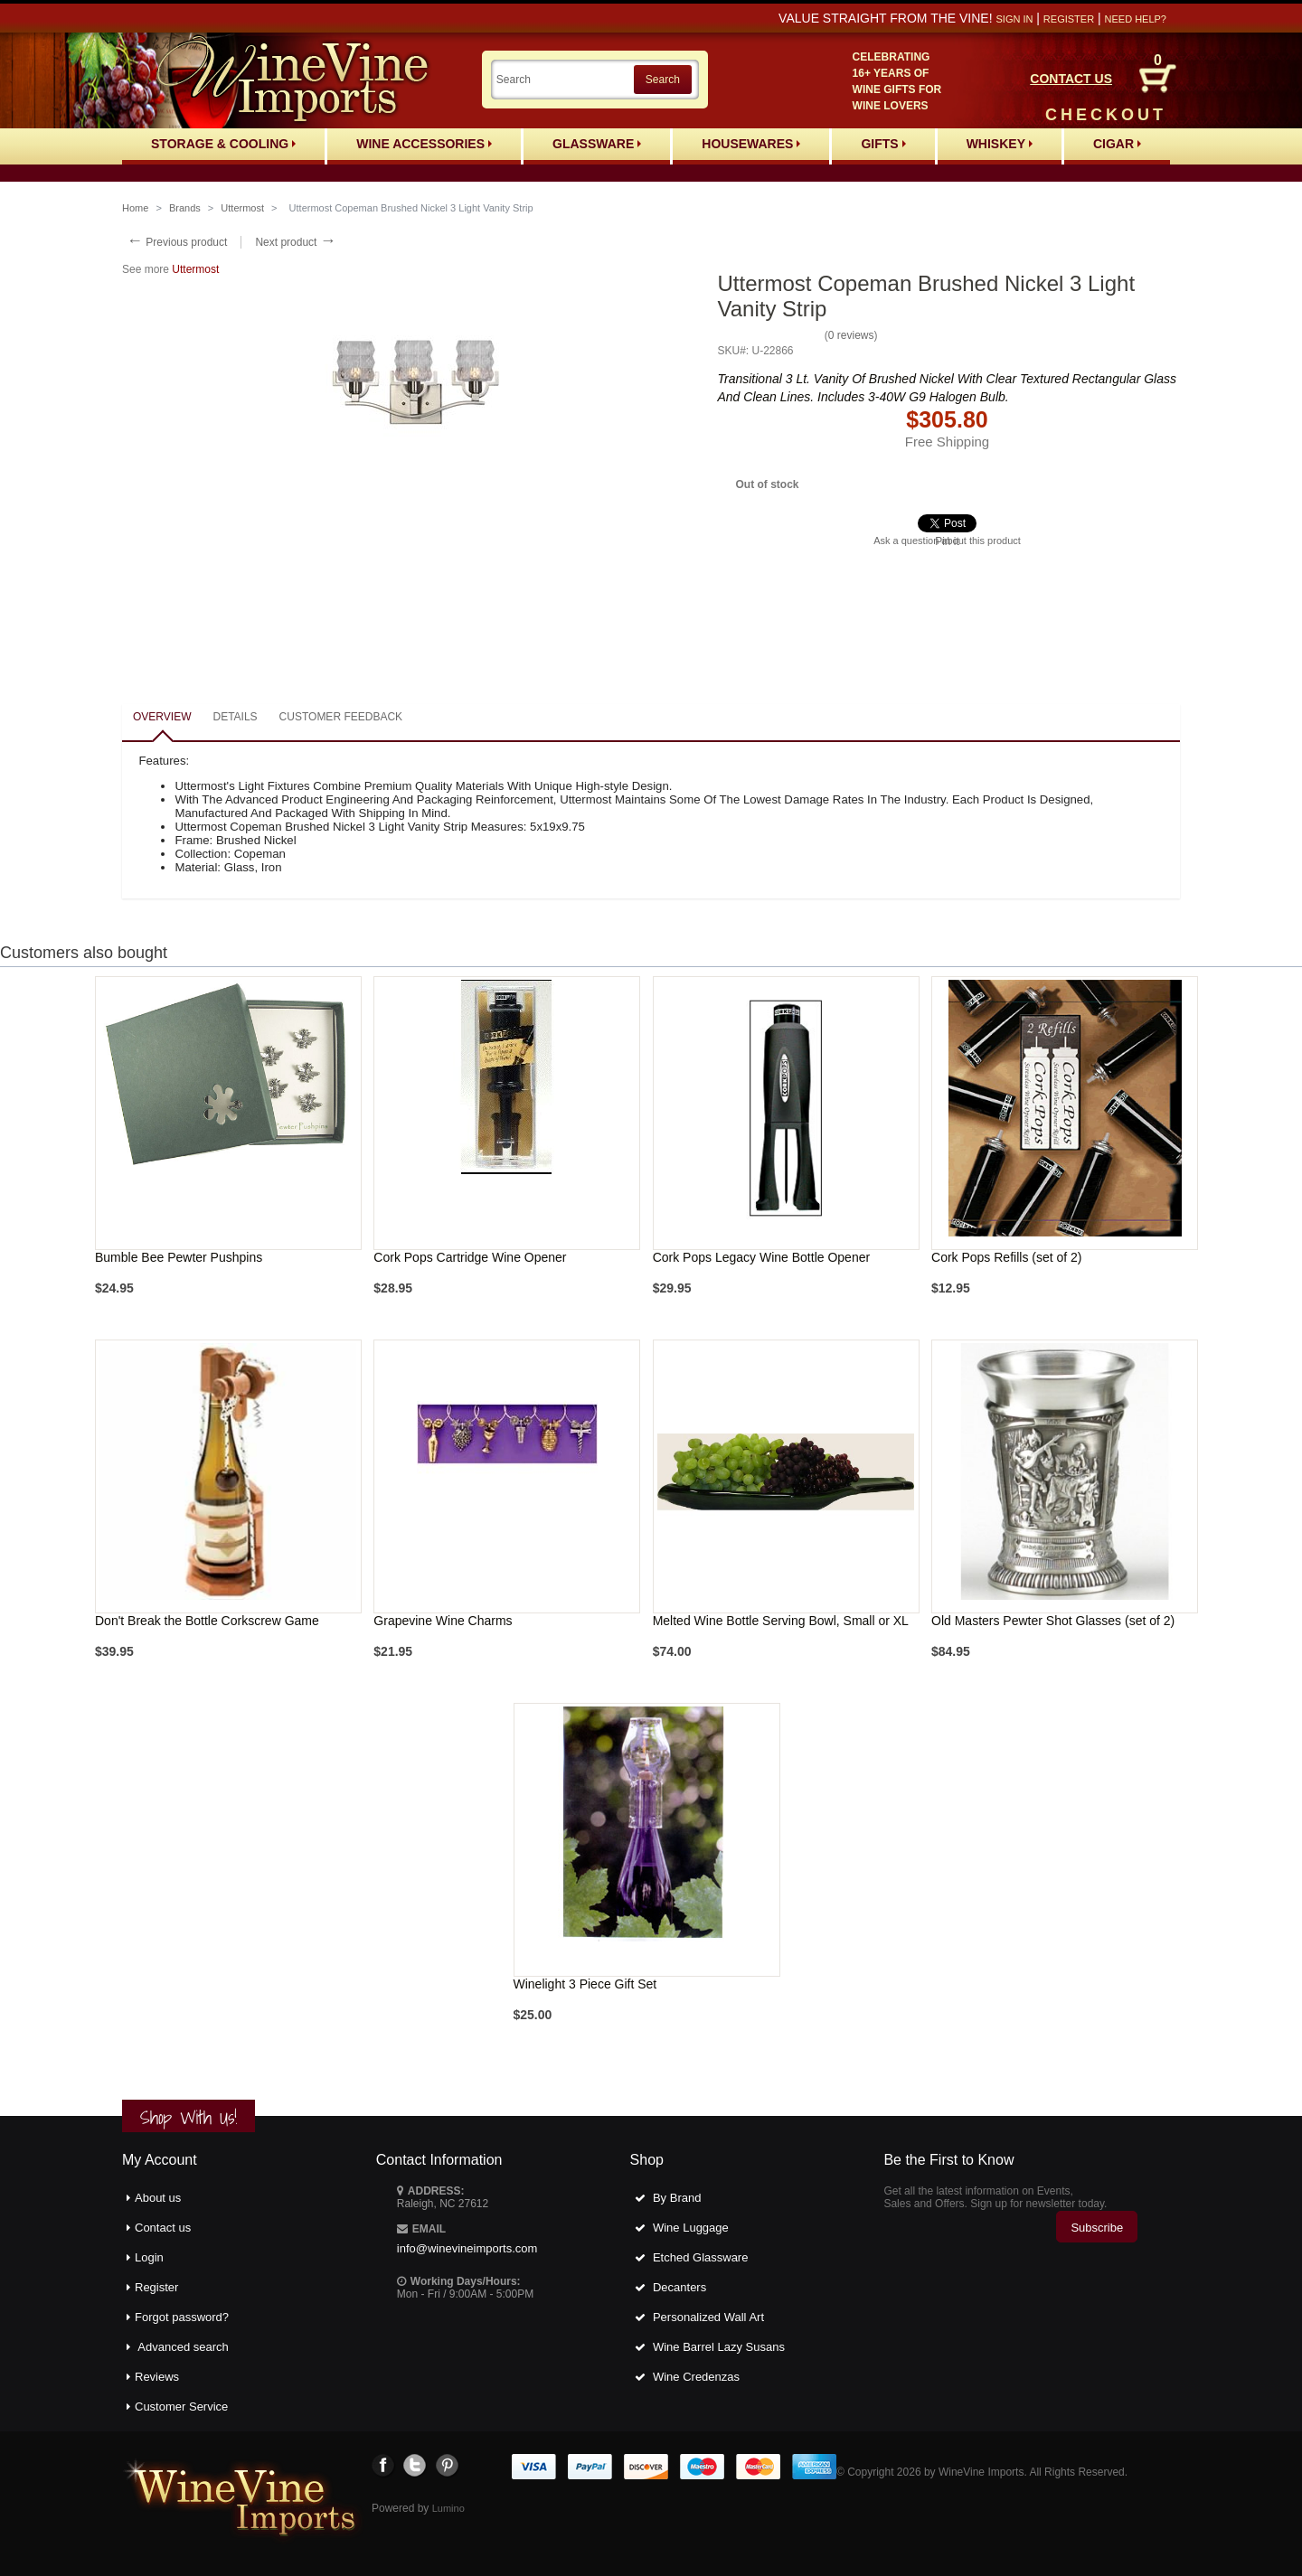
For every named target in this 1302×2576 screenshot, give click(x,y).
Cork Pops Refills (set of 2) (1006, 1257)
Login (149, 2257)
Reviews (157, 2376)
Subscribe (1097, 2227)
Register (1068, 19)
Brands (185, 207)
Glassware (596, 143)
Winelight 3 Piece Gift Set (585, 1984)
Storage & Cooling (223, 143)
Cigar (1117, 143)
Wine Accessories (424, 143)
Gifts (883, 143)
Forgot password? (182, 2317)
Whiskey (1000, 143)
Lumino (448, 2508)
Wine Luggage (691, 2227)
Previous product (177, 242)
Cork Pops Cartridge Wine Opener (469, 1257)
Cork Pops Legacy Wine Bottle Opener (761, 1257)
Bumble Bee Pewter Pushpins (178, 1257)
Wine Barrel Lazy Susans (719, 2347)
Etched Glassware (701, 2257)
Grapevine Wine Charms (442, 1620)
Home (135, 207)
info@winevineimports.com (467, 2248)
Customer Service (181, 2406)
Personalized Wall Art (708, 2317)
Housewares (751, 143)
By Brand (677, 2198)
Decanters (679, 2287)
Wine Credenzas (696, 2376)
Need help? (1135, 19)
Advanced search (182, 2347)
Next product (295, 242)
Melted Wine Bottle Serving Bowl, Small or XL (781, 1620)
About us (158, 2198)
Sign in (1014, 19)
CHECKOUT (1105, 115)
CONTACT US (1071, 78)
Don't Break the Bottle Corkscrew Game (207, 1620)
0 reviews (851, 335)
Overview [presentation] (162, 716)
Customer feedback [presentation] (340, 716)
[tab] (162, 718)
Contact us (163, 2227)
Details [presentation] (234, 716)
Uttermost (242, 207)
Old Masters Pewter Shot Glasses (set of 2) (1053, 1620)
